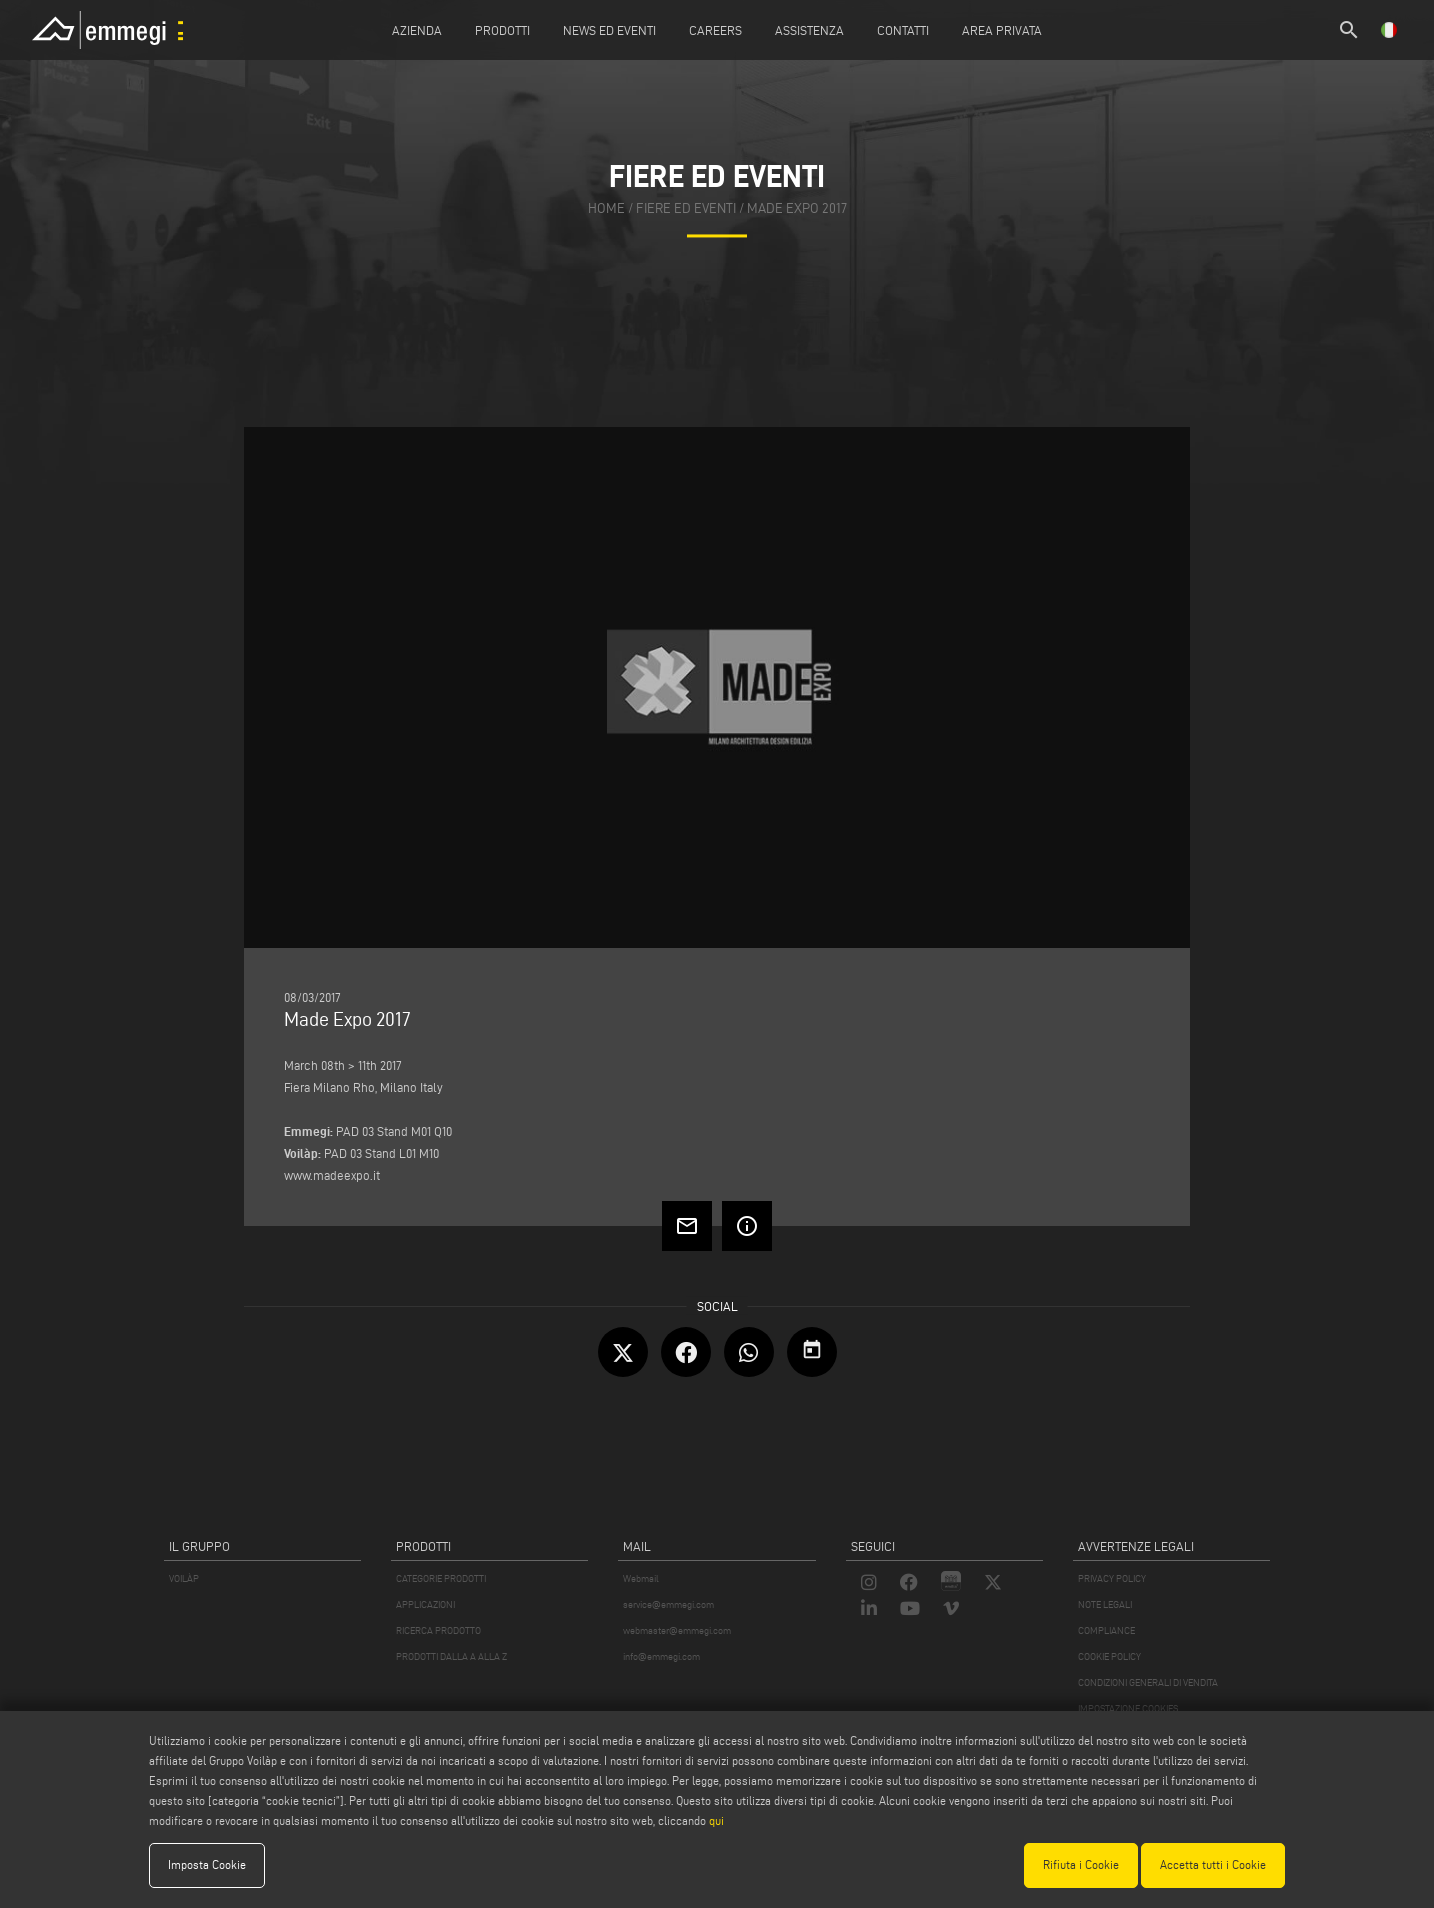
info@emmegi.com (661, 1656)
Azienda (417, 30)
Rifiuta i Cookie (1081, 1864)
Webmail (641, 1578)
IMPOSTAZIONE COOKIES (1128, 1708)
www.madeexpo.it (332, 1175)
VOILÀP (184, 1578)
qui (716, 1820)
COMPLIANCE (1106, 1630)
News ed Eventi (609, 30)
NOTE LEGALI (1105, 1604)
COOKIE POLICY (1109, 1656)
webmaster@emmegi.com (677, 1630)
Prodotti (502, 30)
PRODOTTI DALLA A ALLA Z (451, 1656)
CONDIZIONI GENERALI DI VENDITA (1148, 1682)
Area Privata (1002, 30)
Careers (715, 30)
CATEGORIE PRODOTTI (441, 1578)
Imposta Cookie (207, 1864)
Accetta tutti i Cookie (1213, 1864)
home (606, 209)
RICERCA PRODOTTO (438, 1630)
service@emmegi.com (668, 1604)
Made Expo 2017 (797, 209)
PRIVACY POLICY (1112, 1578)
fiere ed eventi (686, 209)
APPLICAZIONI (425, 1604)
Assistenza (809, 30)
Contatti (903, 30)
